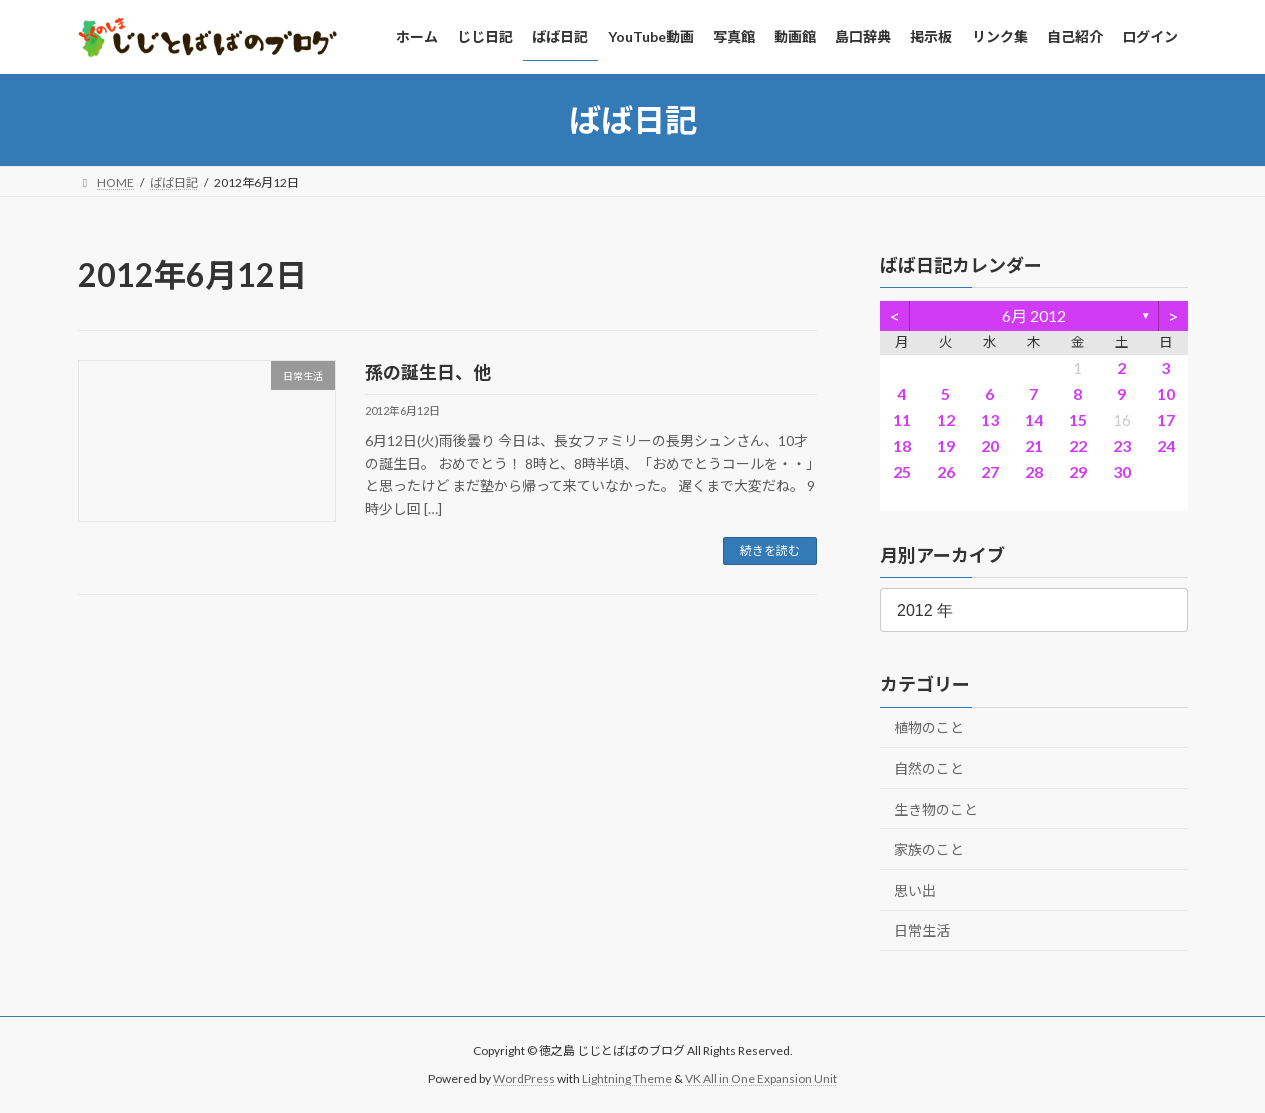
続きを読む (770, 550)
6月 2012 (1034, 315)
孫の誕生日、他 (428, 372)
